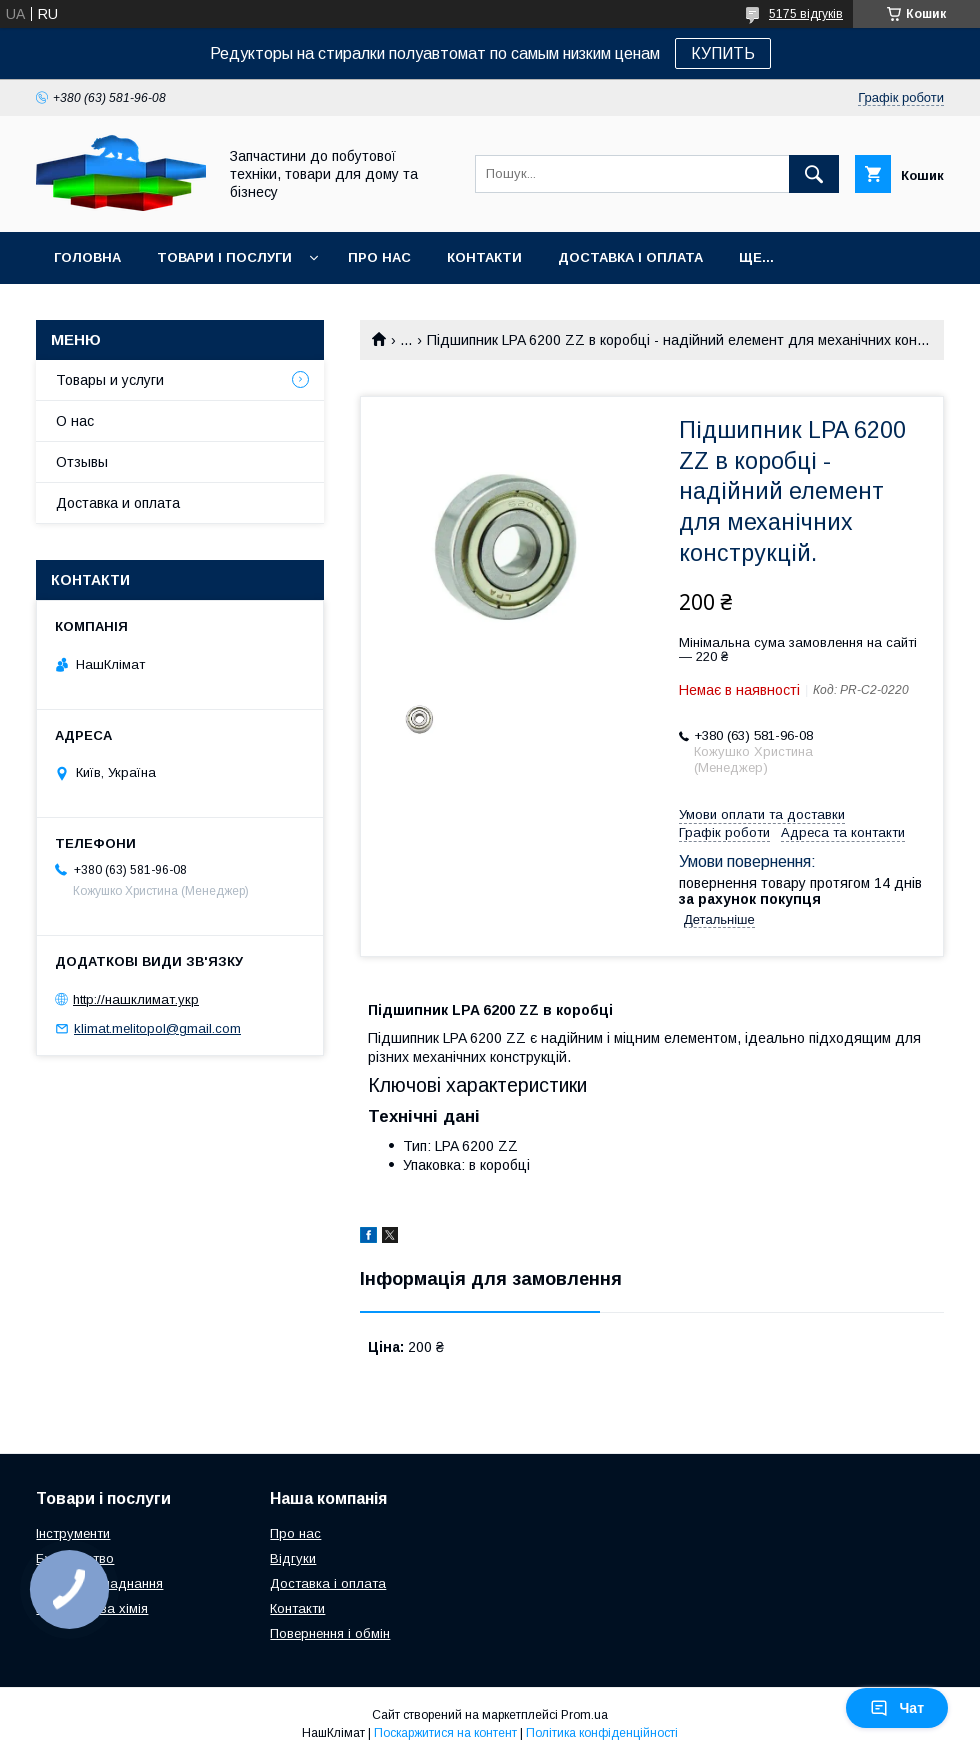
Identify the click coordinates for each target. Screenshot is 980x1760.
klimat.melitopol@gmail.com (157, 1028)
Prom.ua (584, 1715)
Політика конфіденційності (602, 1733)
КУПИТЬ (723, 53)
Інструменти (73, 1533)
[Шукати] (814, 174)
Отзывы (82, 462)
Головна (87, 257)
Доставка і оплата (630, 257)
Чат (897, 1708)
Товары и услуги (110, 380)
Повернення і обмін (330, 1633)
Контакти (484, 257)
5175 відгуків (806, 14)
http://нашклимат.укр (136, 999)
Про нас (379, 257)
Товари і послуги (224, 257)
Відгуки (293, 1558)
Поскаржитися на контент (445, 1733)
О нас (75, 421)
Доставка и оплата (118, 503)
